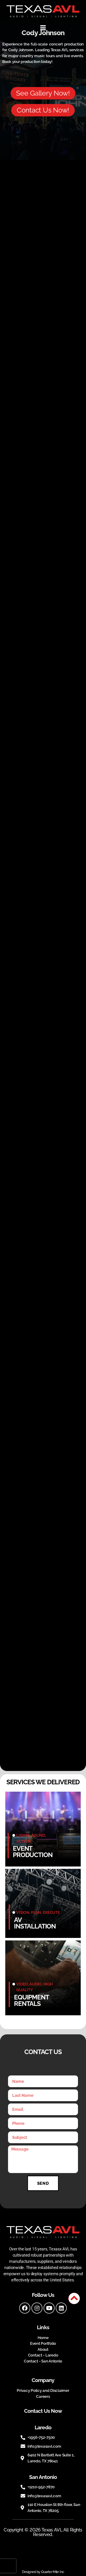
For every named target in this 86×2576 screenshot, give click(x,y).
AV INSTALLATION (35, 1923)
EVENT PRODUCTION (32, 1852)
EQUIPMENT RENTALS (31, 2000)
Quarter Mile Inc (52, 2572)
